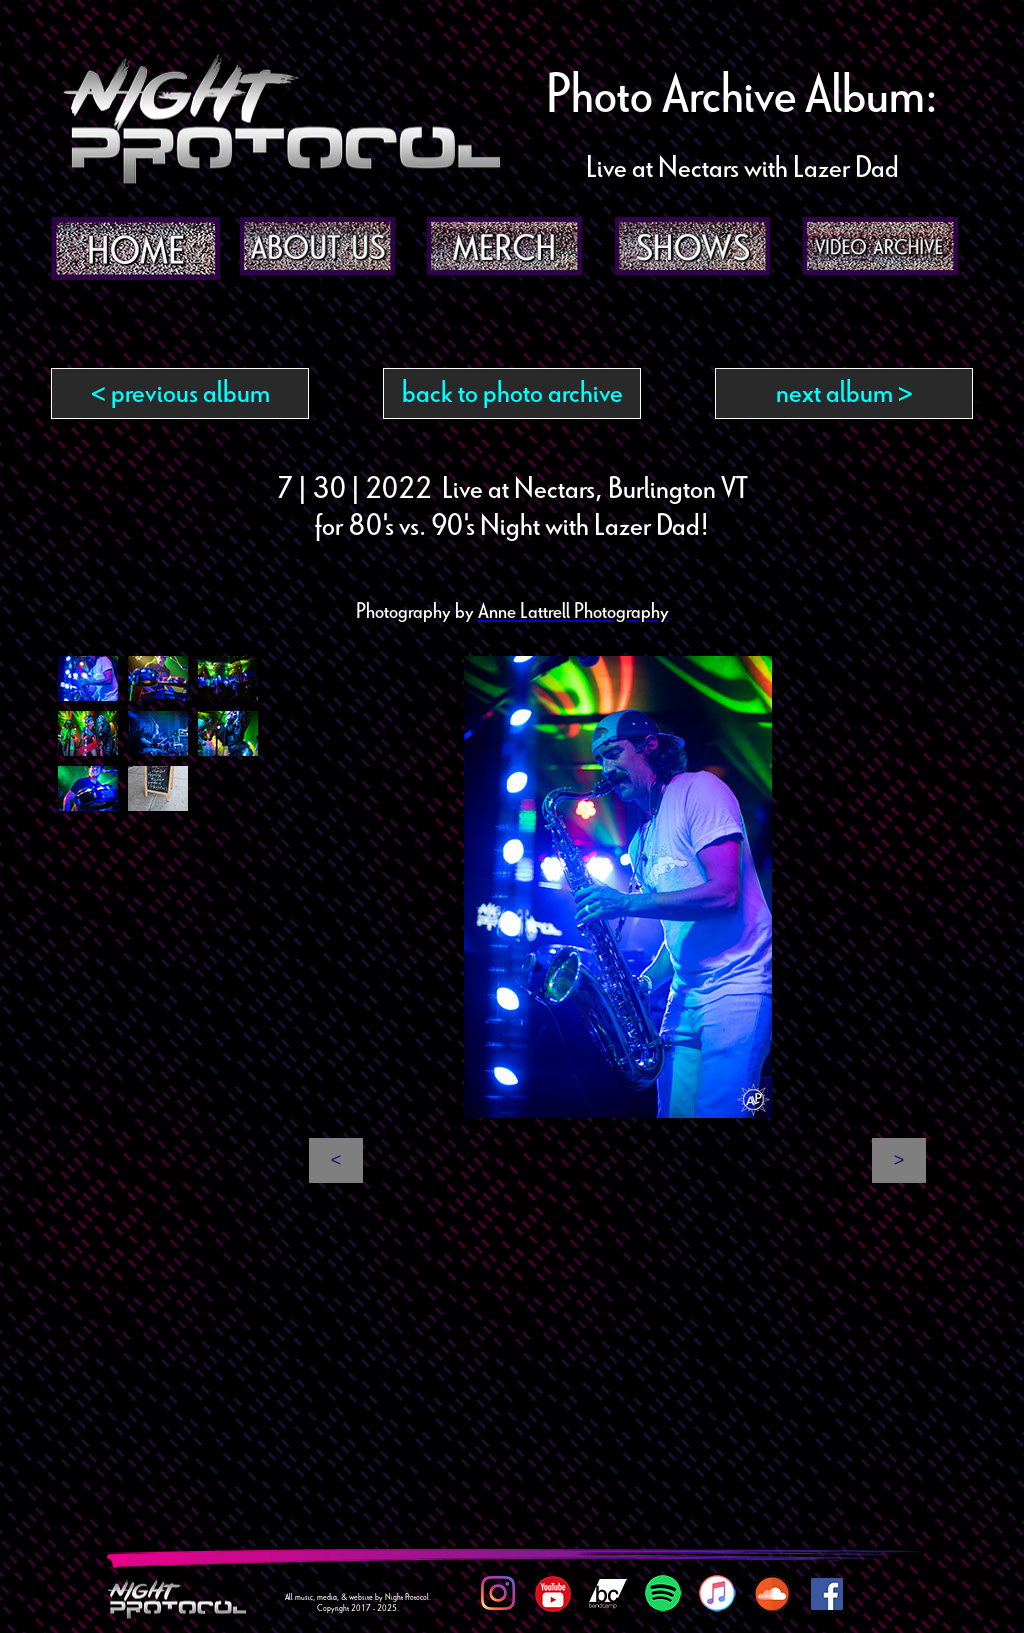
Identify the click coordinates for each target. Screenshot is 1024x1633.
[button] (336, 1160)
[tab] (88, 678)
